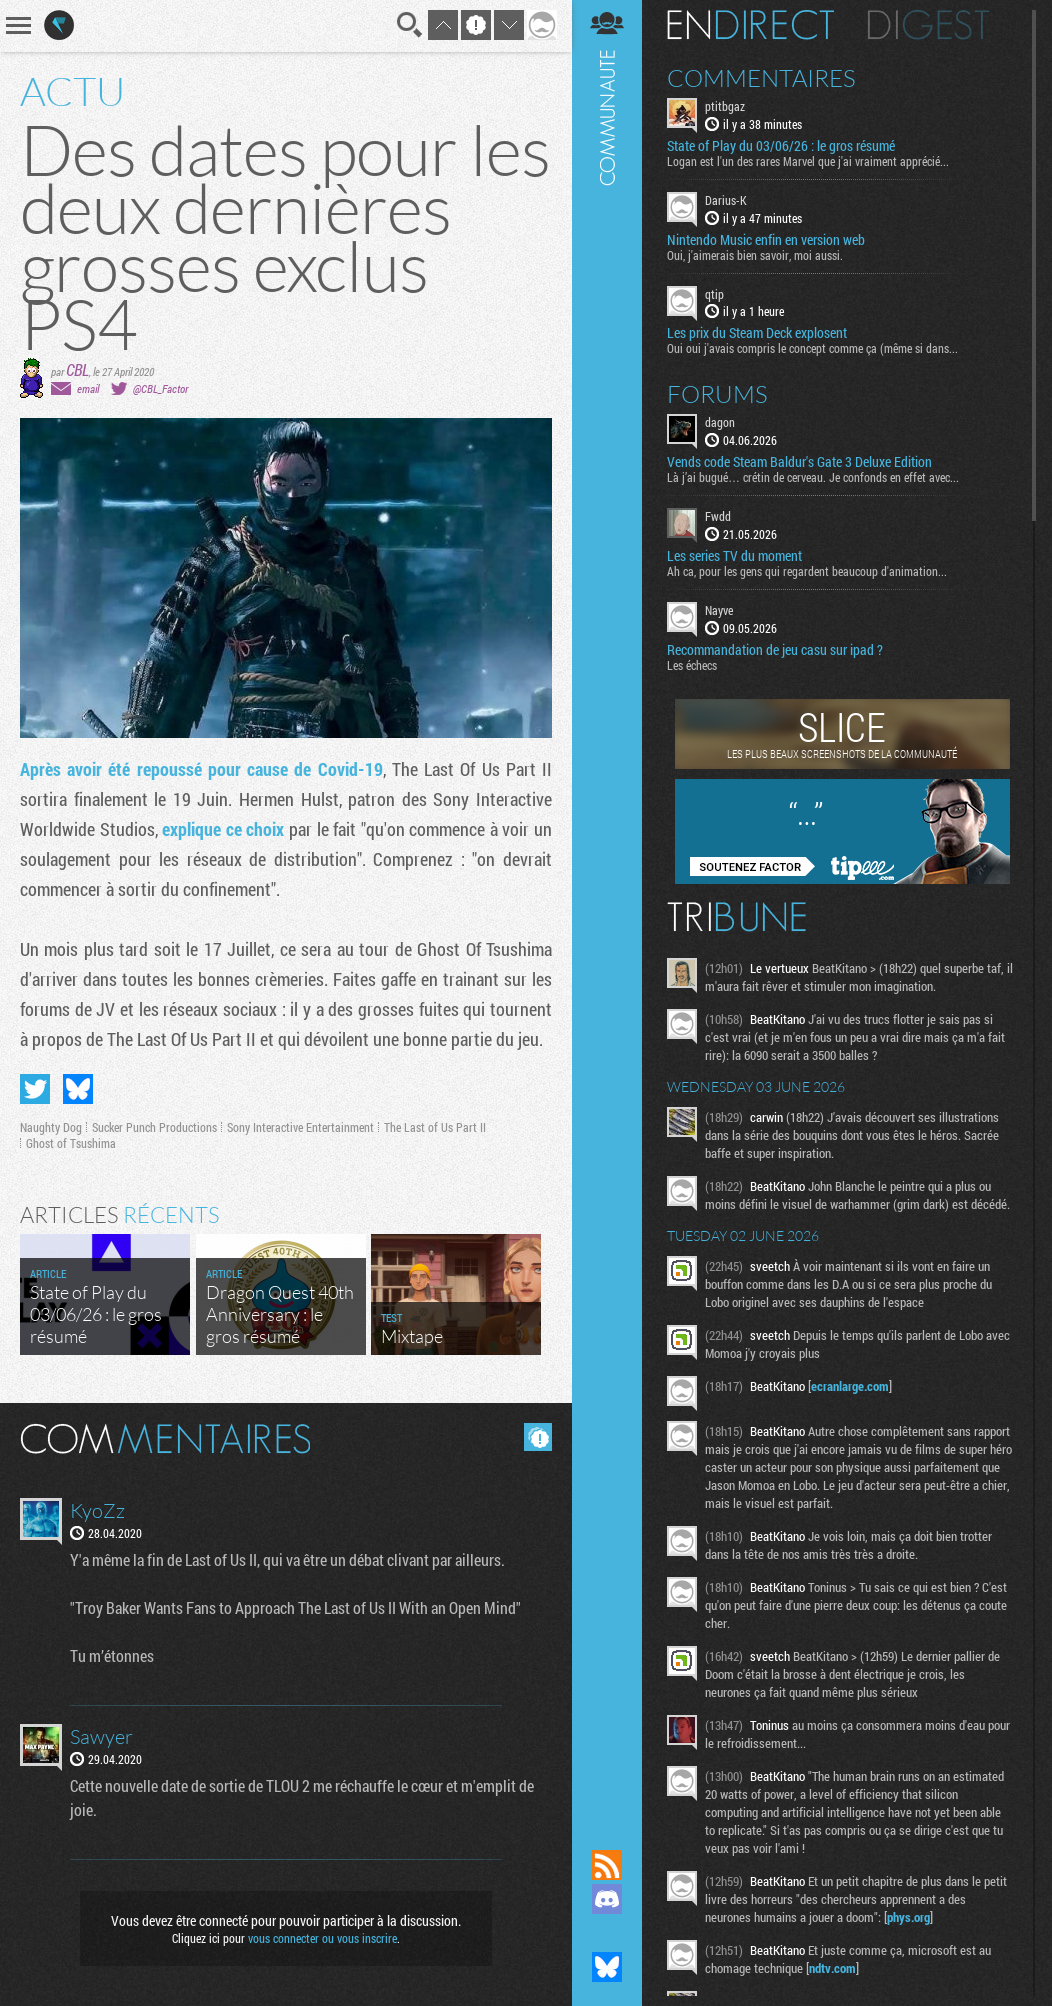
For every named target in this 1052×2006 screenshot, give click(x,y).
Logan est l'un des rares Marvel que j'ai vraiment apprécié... (808, 161)
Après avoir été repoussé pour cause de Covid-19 (201, 769)
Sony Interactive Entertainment (300, 1127)
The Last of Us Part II (435, 1127)
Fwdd (718, 516)
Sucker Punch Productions (154, 1127)
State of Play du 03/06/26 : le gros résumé (781, 146)
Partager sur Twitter (35, 1089)
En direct (750, 25)
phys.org (908, 1917)
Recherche (410, 25)
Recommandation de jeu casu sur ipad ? (775, 650)
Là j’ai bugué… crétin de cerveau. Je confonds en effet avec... (813, 477)
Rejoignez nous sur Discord (607, 1899)
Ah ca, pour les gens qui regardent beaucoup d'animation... (807, 571)
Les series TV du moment (734, 556)
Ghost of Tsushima (71, 1143)
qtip (714, 294)
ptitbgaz (725, 106)
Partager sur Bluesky (78, 1089)
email (88, 388)
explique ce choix (223, 829)
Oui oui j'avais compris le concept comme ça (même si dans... (812, 348)
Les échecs (692, 665)
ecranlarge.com (850, 1386)
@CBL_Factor (160, 388)
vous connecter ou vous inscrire (322, 1938)
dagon (720, 422)
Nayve (719, 610)
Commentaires (761, 78)
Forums (717, 394)
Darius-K (726, 200)
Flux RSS (607, 1865)
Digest (928, 25)
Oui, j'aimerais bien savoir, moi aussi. (755, 255)
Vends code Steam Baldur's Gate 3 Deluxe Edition (799, 462)
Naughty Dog (51, 1127)
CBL (77, 369)
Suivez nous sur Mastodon (607, 1933)
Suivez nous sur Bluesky (607, 1967)
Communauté (607, 905)
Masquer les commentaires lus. (538, 1437)
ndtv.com (832, 1968)
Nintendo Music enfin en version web (766, 240)
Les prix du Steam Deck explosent (757, 333)
